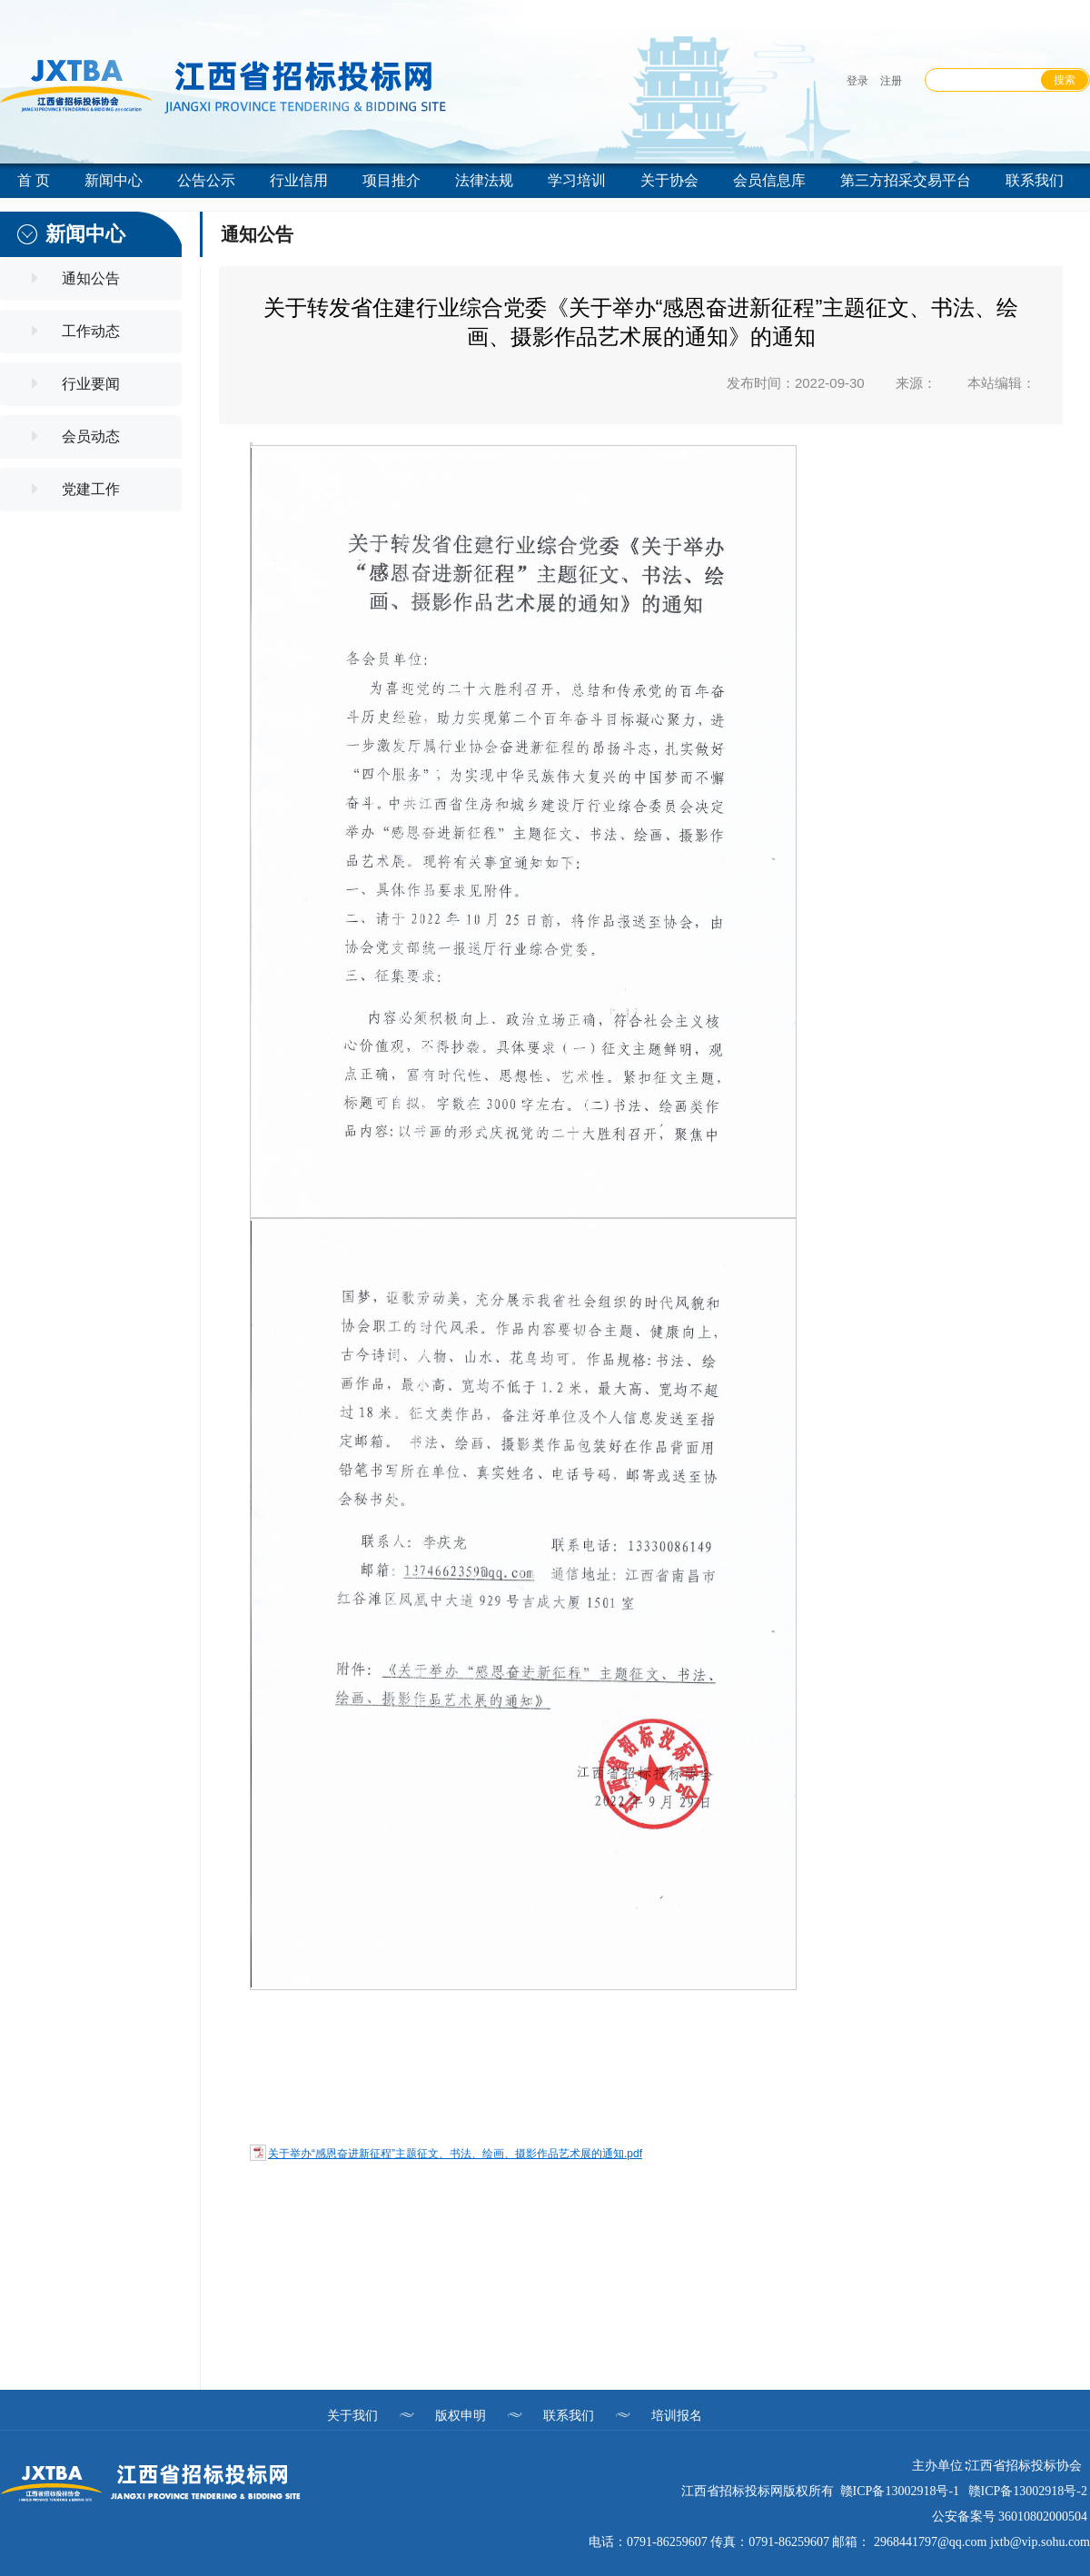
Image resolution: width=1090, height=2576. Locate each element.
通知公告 (91, 278)
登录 (857, 80)
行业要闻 (91, 383)
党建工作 (91, 489)
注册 (891, 80)
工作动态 (91, 331)
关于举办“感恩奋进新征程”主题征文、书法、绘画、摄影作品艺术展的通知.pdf (455, 2153)
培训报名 (676, 2415)
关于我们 (352, 2415)
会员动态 (91, 436)
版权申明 (460, 2415)
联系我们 (568, 2415)
